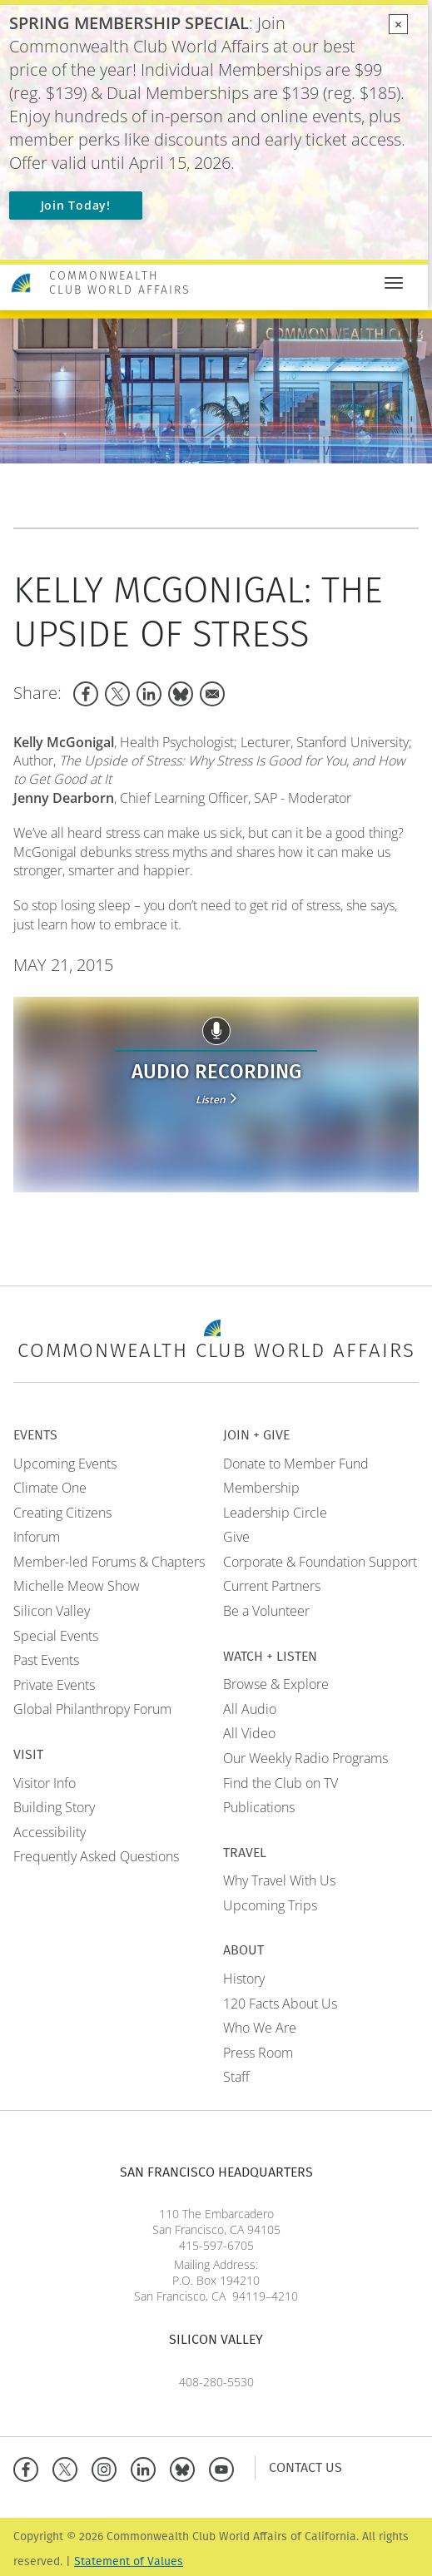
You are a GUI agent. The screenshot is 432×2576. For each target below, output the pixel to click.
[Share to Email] (212, 693)
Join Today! (76, 205)
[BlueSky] (186, 2467)
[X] (68, 2467)
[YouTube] (225, 2467)
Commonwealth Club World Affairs (120, 283)
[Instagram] (108, 2467)
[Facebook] (29, 2467)
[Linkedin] (147, 2467)
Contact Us (305, 2467)
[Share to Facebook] (85, 693)
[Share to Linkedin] (149, 693)
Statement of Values (128, 2561)
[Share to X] (117, 693)
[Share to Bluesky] (180, 693)
